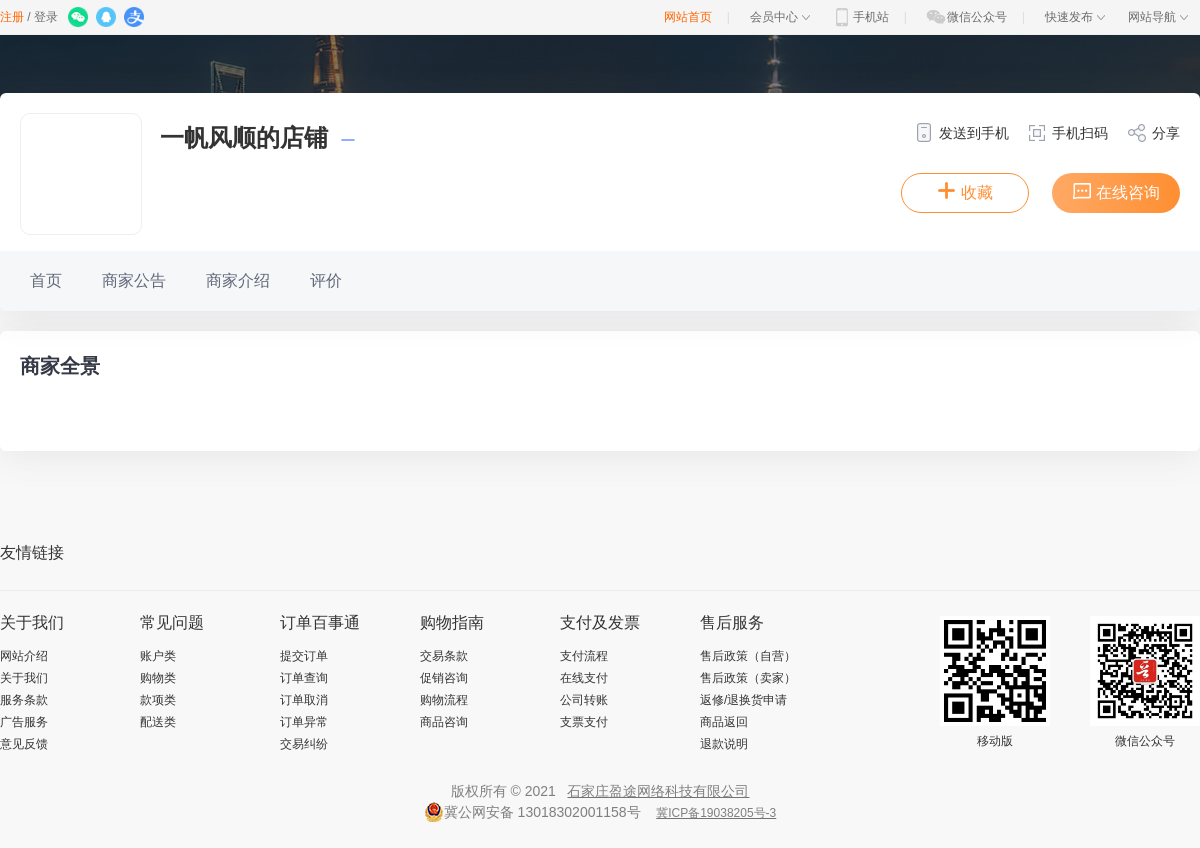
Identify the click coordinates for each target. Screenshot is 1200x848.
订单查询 (304, 678)
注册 (12, 17)
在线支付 (584, 678)
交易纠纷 (304, 744)
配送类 (158, 722)
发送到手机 (961, 133)
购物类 (158, 678)
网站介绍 (24, 656)
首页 (46, 280)
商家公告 (134, 280)
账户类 (158, 656)
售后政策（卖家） (748, 678)
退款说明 (724, 744)
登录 (46, 17)
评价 (326, 280)
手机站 (860, 17)
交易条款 (444, 656)
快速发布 (1075, 17)
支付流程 (584, 656)
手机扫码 (1067, 133)
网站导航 (1158, 17)
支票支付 (584, 722)
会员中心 (780, 17)
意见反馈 (24, 744)
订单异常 (304, 722)
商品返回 (724, 722)
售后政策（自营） (748, 656)
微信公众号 (966, 17)
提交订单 (304, 656)
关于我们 (24, 678)
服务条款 (24, 700)
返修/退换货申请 (743, 700)
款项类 (158, 700)
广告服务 (24, 722)
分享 (1153, 133)
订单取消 (304, 700)
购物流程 (444, 700)
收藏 (965, 191)
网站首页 (688, 17)
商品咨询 (444, 722)
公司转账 (584, 700)
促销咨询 (444, 678)
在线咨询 (1116, 191)
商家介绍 (238, 280)
